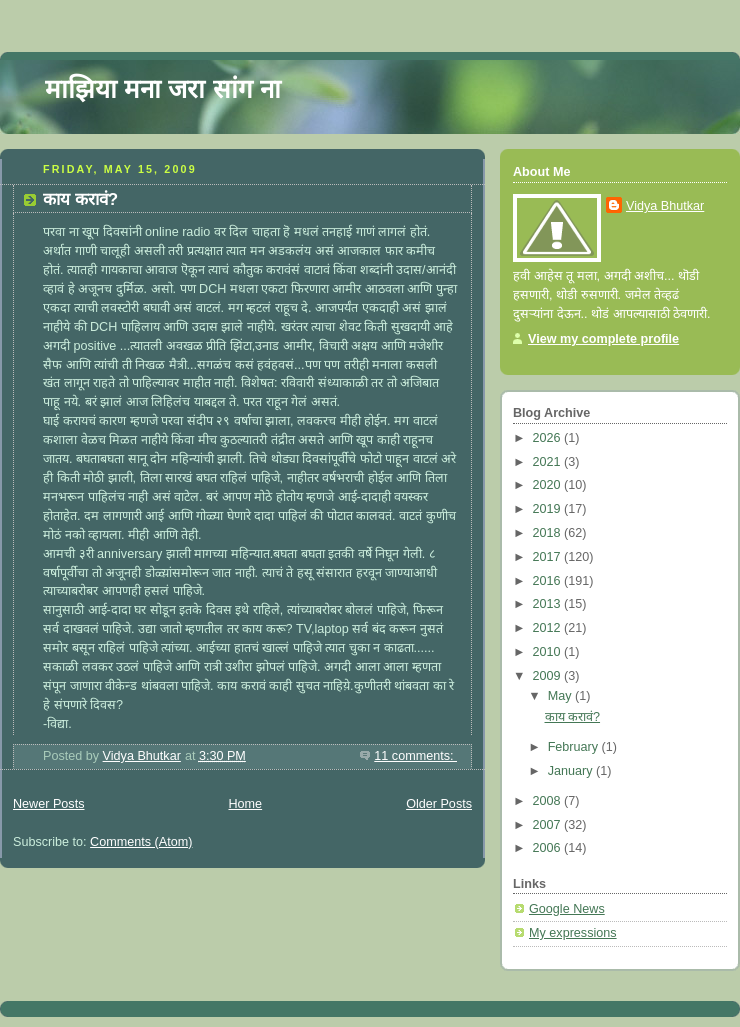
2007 (549, 825)
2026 (549, 438)
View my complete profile (603, 339)
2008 (549, 801)
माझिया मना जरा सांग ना (163, 89)
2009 (549, 676)
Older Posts (439, 804)
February (575, 747)
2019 (549, 509)
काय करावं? (80, 199)
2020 (549, 485)
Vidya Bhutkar (665, 206)
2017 (549, 557)
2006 (549, 848)
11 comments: (415, 756)
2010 (549, 652)
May (561, 696)
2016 (549, 581)
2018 (549, 533)
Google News (567, 909)
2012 (549, 628)
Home (245, 804)
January (572, 771)
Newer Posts (48, 804)
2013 (549, 604)
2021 (549, 462)
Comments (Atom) (141, 842)
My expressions (573, 933)
